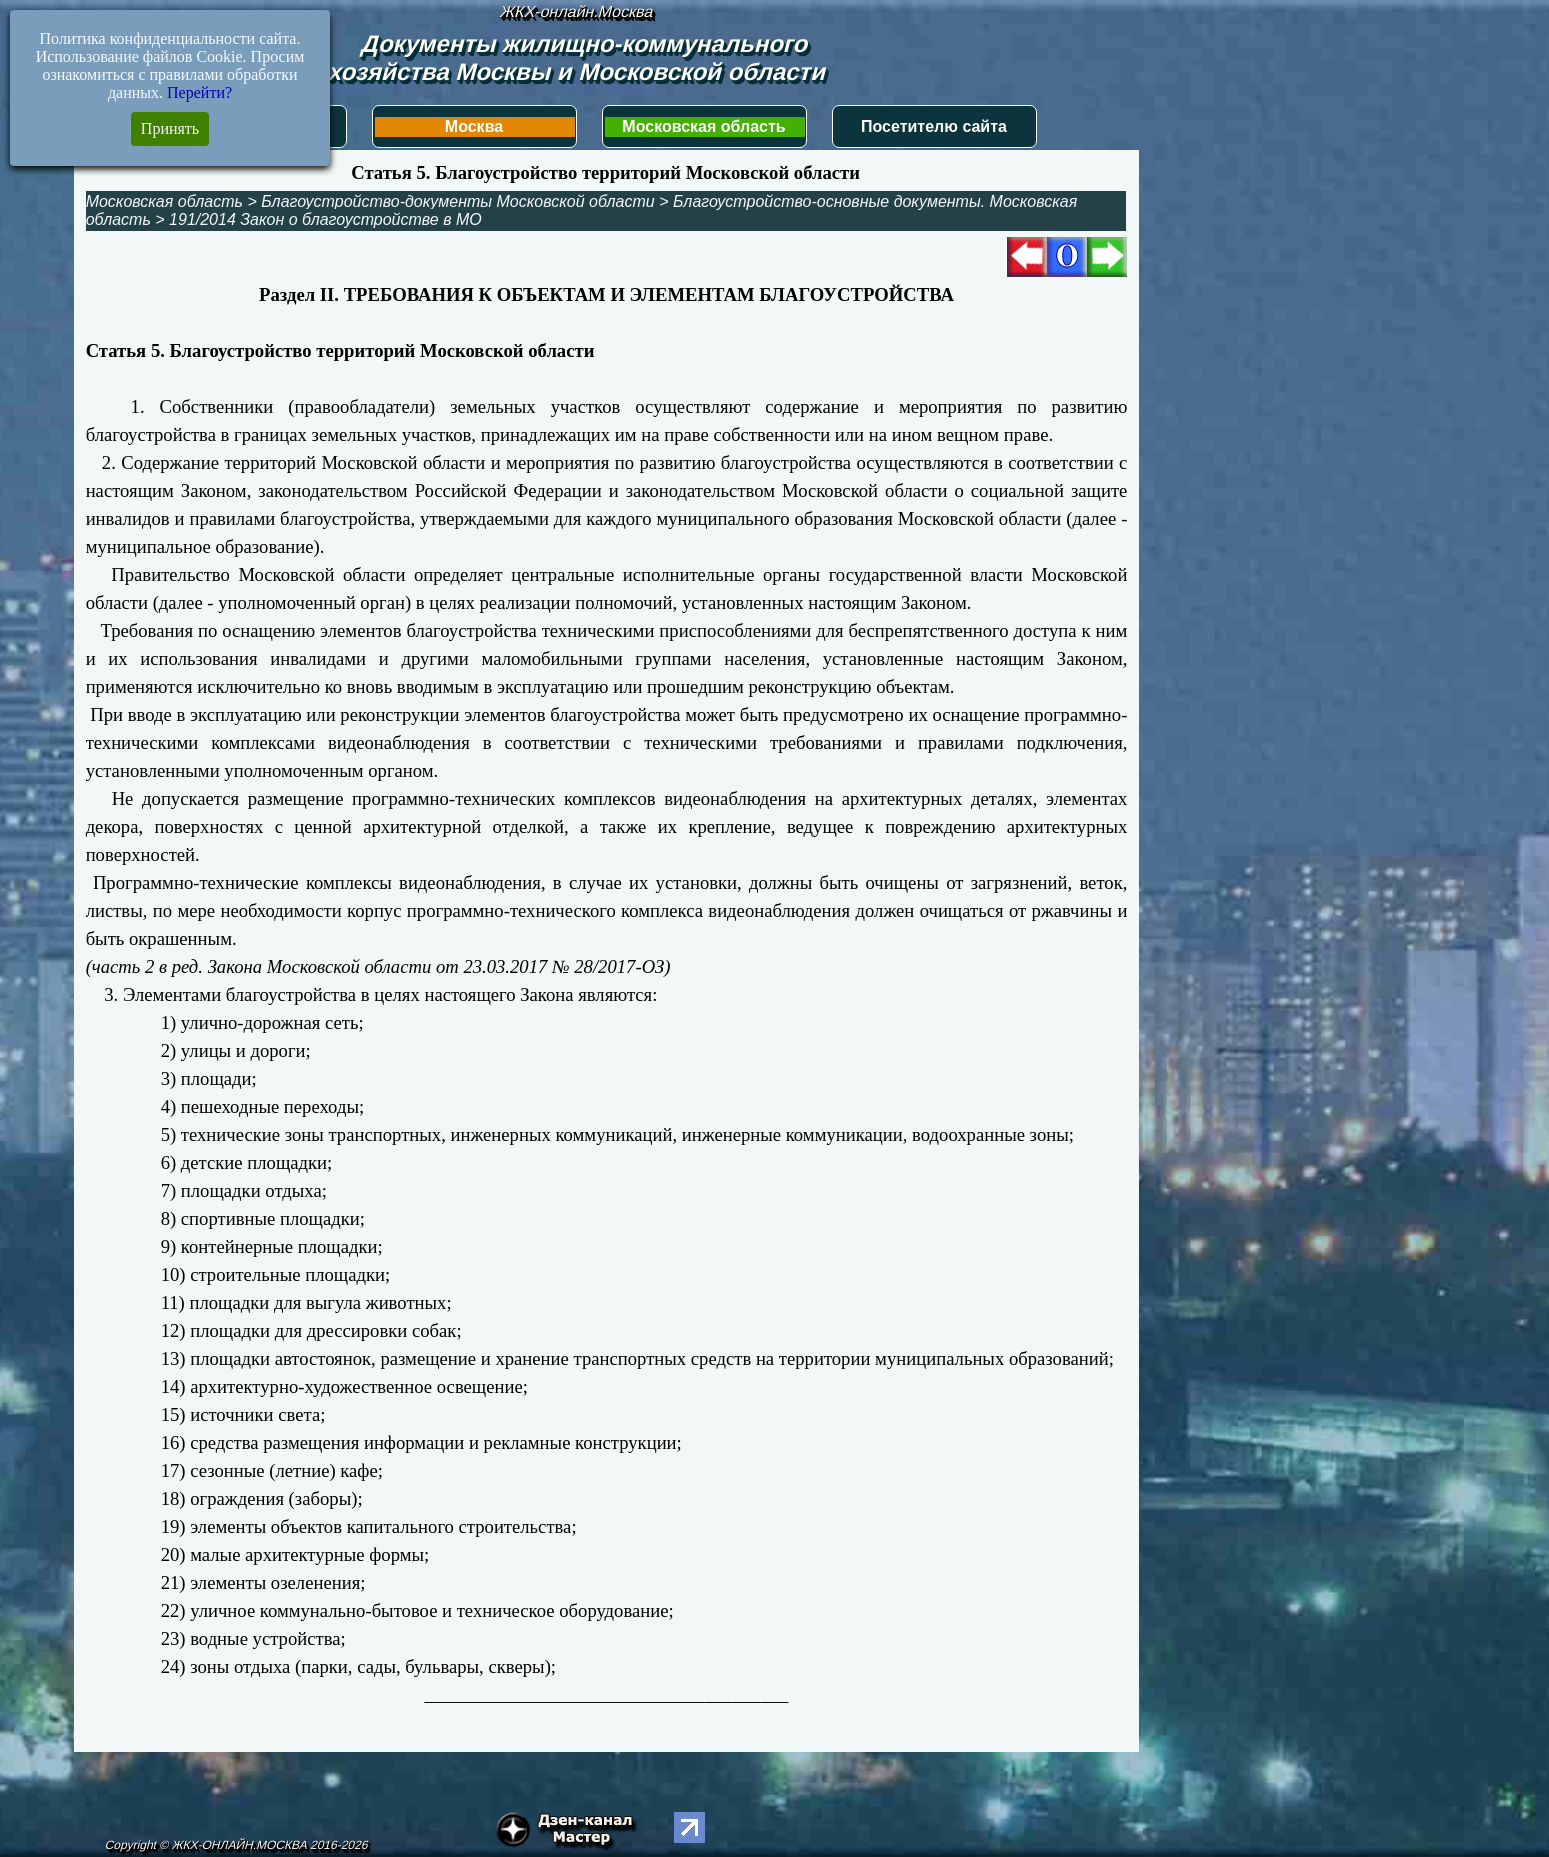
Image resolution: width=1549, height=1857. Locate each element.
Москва (474, 126)
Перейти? (199, 92)
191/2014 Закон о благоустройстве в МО (325, 219)
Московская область (703, 126)
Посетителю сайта (934, 126)
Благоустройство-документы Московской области (458, 201)
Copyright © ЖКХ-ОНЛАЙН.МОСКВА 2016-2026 (237, 1845)
